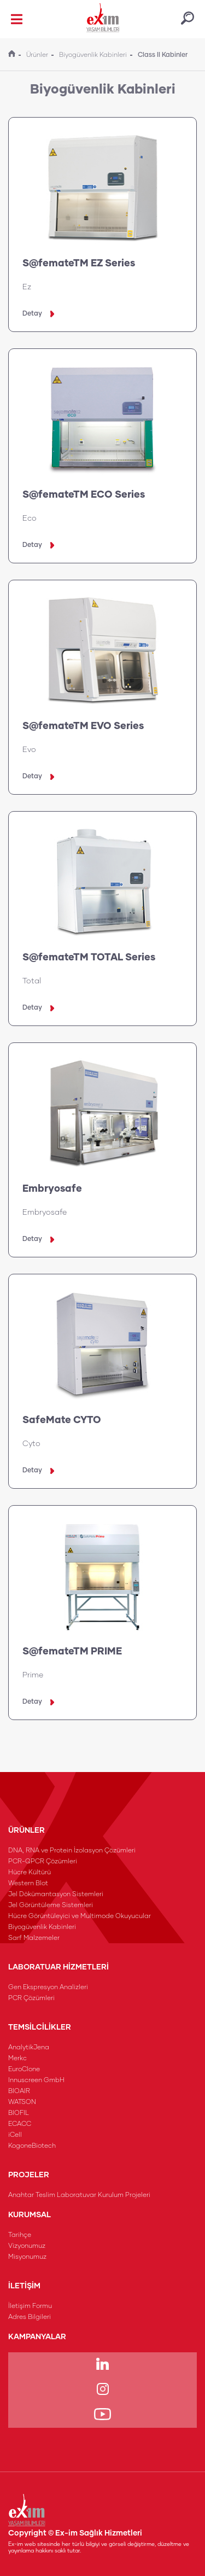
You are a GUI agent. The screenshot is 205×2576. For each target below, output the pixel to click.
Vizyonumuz (26, 2246)
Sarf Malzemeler (34, 1938)
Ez (26, 287)
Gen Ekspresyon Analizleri (48, 1987)
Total (31, 981)
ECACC (19, 2124)
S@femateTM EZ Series (78, 264)
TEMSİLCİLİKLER (39, 2027)
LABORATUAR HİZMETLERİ (58, 1967)
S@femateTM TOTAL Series (88, 958)
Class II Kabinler (163, 55)
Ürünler (37, 55)
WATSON (22, 2102)
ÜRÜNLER (26, 1830)
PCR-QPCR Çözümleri (42, 1861)
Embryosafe (52, 1189)
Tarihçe (19, 2235)
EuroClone (24, 2069)
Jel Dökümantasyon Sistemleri (55, 1894)
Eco (29, 518)
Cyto (31, 1444)
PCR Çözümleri (31, 1998)
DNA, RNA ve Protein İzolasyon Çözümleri (72, 1851)
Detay (38, 314)
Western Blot (28, 1883)
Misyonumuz (27, 2257)
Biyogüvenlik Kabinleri (93, 55)
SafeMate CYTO (61, 1420)
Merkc (17, 2058)
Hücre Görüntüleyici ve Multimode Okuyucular (79, 1916)
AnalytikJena (28, 2047)
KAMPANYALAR (37, 2337)
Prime (32, 1675)
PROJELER (28, 2175)
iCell (15, 2135)
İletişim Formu (30, 2306)
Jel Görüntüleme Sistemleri (50, 1905)
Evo (29, 750)
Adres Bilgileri (29, 2317)
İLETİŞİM (24, 2286)
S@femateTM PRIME (72, 1652)
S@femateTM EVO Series (83, 726)
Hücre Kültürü (29, 1872)
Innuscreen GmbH (36, 2080)
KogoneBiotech (32, 2146)
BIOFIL (18, 2113)
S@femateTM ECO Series (83, 495)
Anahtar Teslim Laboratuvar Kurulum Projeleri (79, 2195)
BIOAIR (19, 2091)
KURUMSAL (29, 2215)
